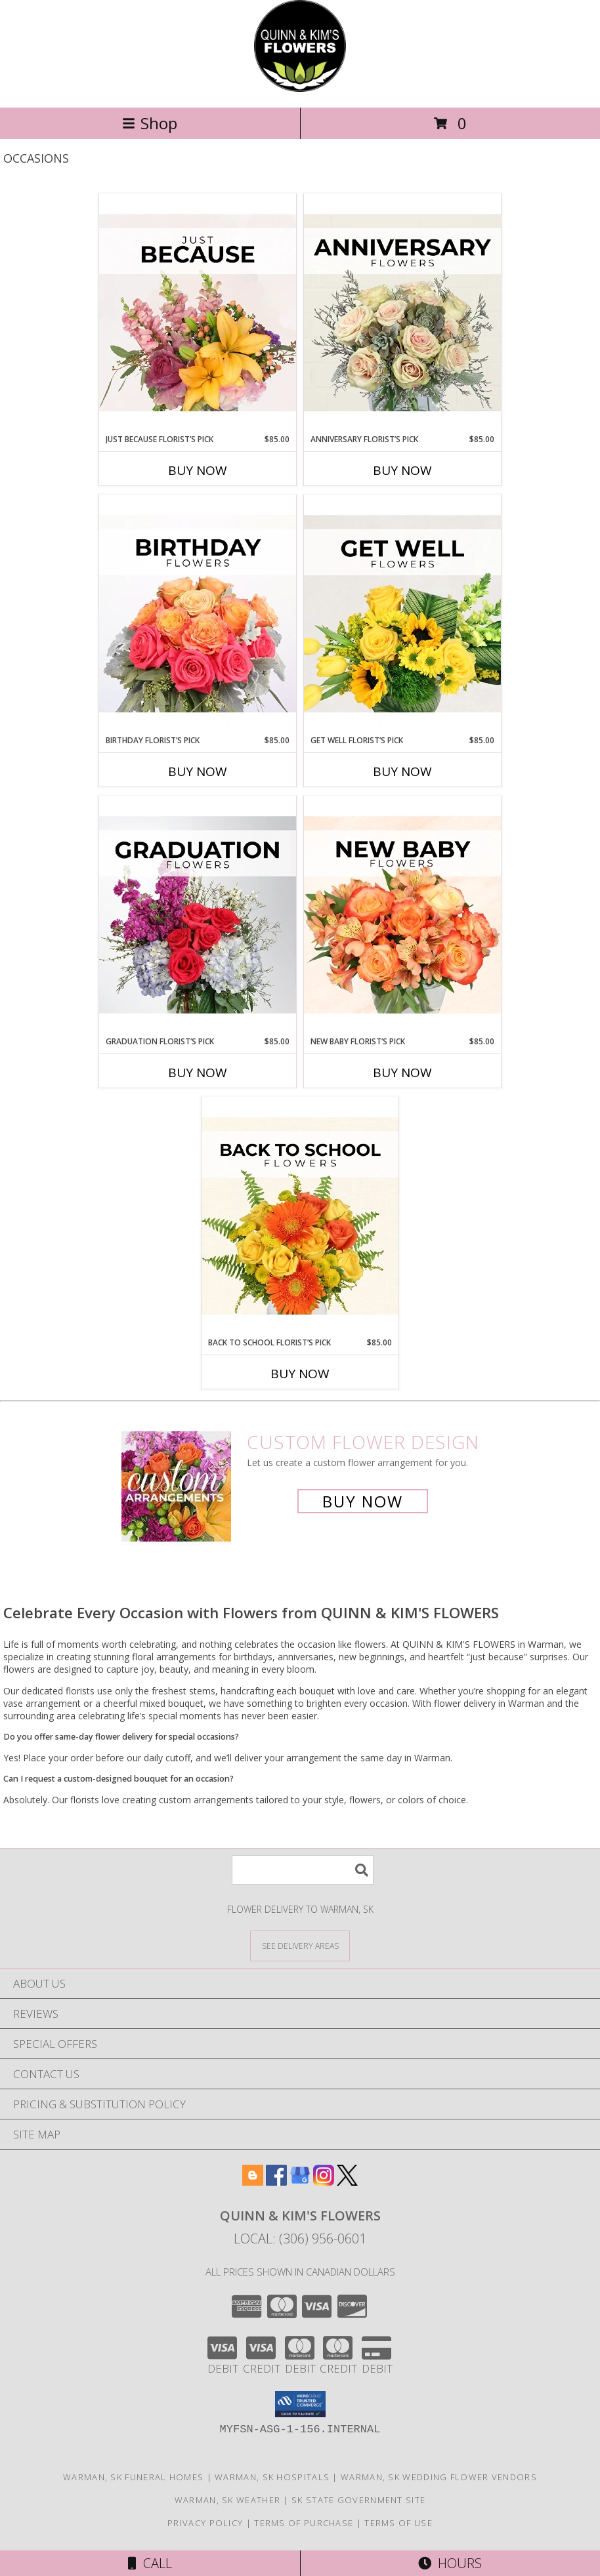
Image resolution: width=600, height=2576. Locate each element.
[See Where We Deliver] (300, 1945)
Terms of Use (398, 2523)
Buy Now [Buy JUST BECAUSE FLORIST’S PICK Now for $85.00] (197, 470)
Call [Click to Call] (150, 2563)
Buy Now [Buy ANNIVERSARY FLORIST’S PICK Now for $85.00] (402, 470)
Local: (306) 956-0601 (300, 2238)
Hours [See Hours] (450, 2563)
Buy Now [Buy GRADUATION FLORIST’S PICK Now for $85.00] (197, 1072)
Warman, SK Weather (227, 2500)
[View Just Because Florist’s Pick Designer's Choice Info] (197, 313)
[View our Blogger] (252, 2181)
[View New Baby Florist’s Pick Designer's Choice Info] (402, 915)
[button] (300, 2404)
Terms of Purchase (303, 2523)
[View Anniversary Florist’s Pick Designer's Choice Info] (402, 313)
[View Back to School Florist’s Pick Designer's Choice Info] (300, 1216)
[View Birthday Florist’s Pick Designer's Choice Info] (197, 614)
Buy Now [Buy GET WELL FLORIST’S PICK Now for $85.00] (402, 771)
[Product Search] (303, 1870)
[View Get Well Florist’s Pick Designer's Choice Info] (402, 614)
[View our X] (347, 2181)
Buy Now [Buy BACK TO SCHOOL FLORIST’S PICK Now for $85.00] (300, 1373)
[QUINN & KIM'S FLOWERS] (300, 88)
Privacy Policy (205, 2523)
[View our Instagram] (323, 2181)
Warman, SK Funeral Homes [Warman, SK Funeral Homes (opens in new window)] (133, 2477)
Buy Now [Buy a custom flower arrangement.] (362, 1501)
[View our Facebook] (276, 2181)
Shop (149, 123)
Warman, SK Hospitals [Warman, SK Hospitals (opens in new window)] (272, 2477)
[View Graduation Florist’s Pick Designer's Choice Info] (197, 915)
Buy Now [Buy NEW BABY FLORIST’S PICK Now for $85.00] (402, 1072)
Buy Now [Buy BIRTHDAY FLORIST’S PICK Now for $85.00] (197, 771)
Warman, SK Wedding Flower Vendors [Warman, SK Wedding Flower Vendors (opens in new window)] (439, 2477)
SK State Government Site (358, 2500)
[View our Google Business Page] (300, 2181)
